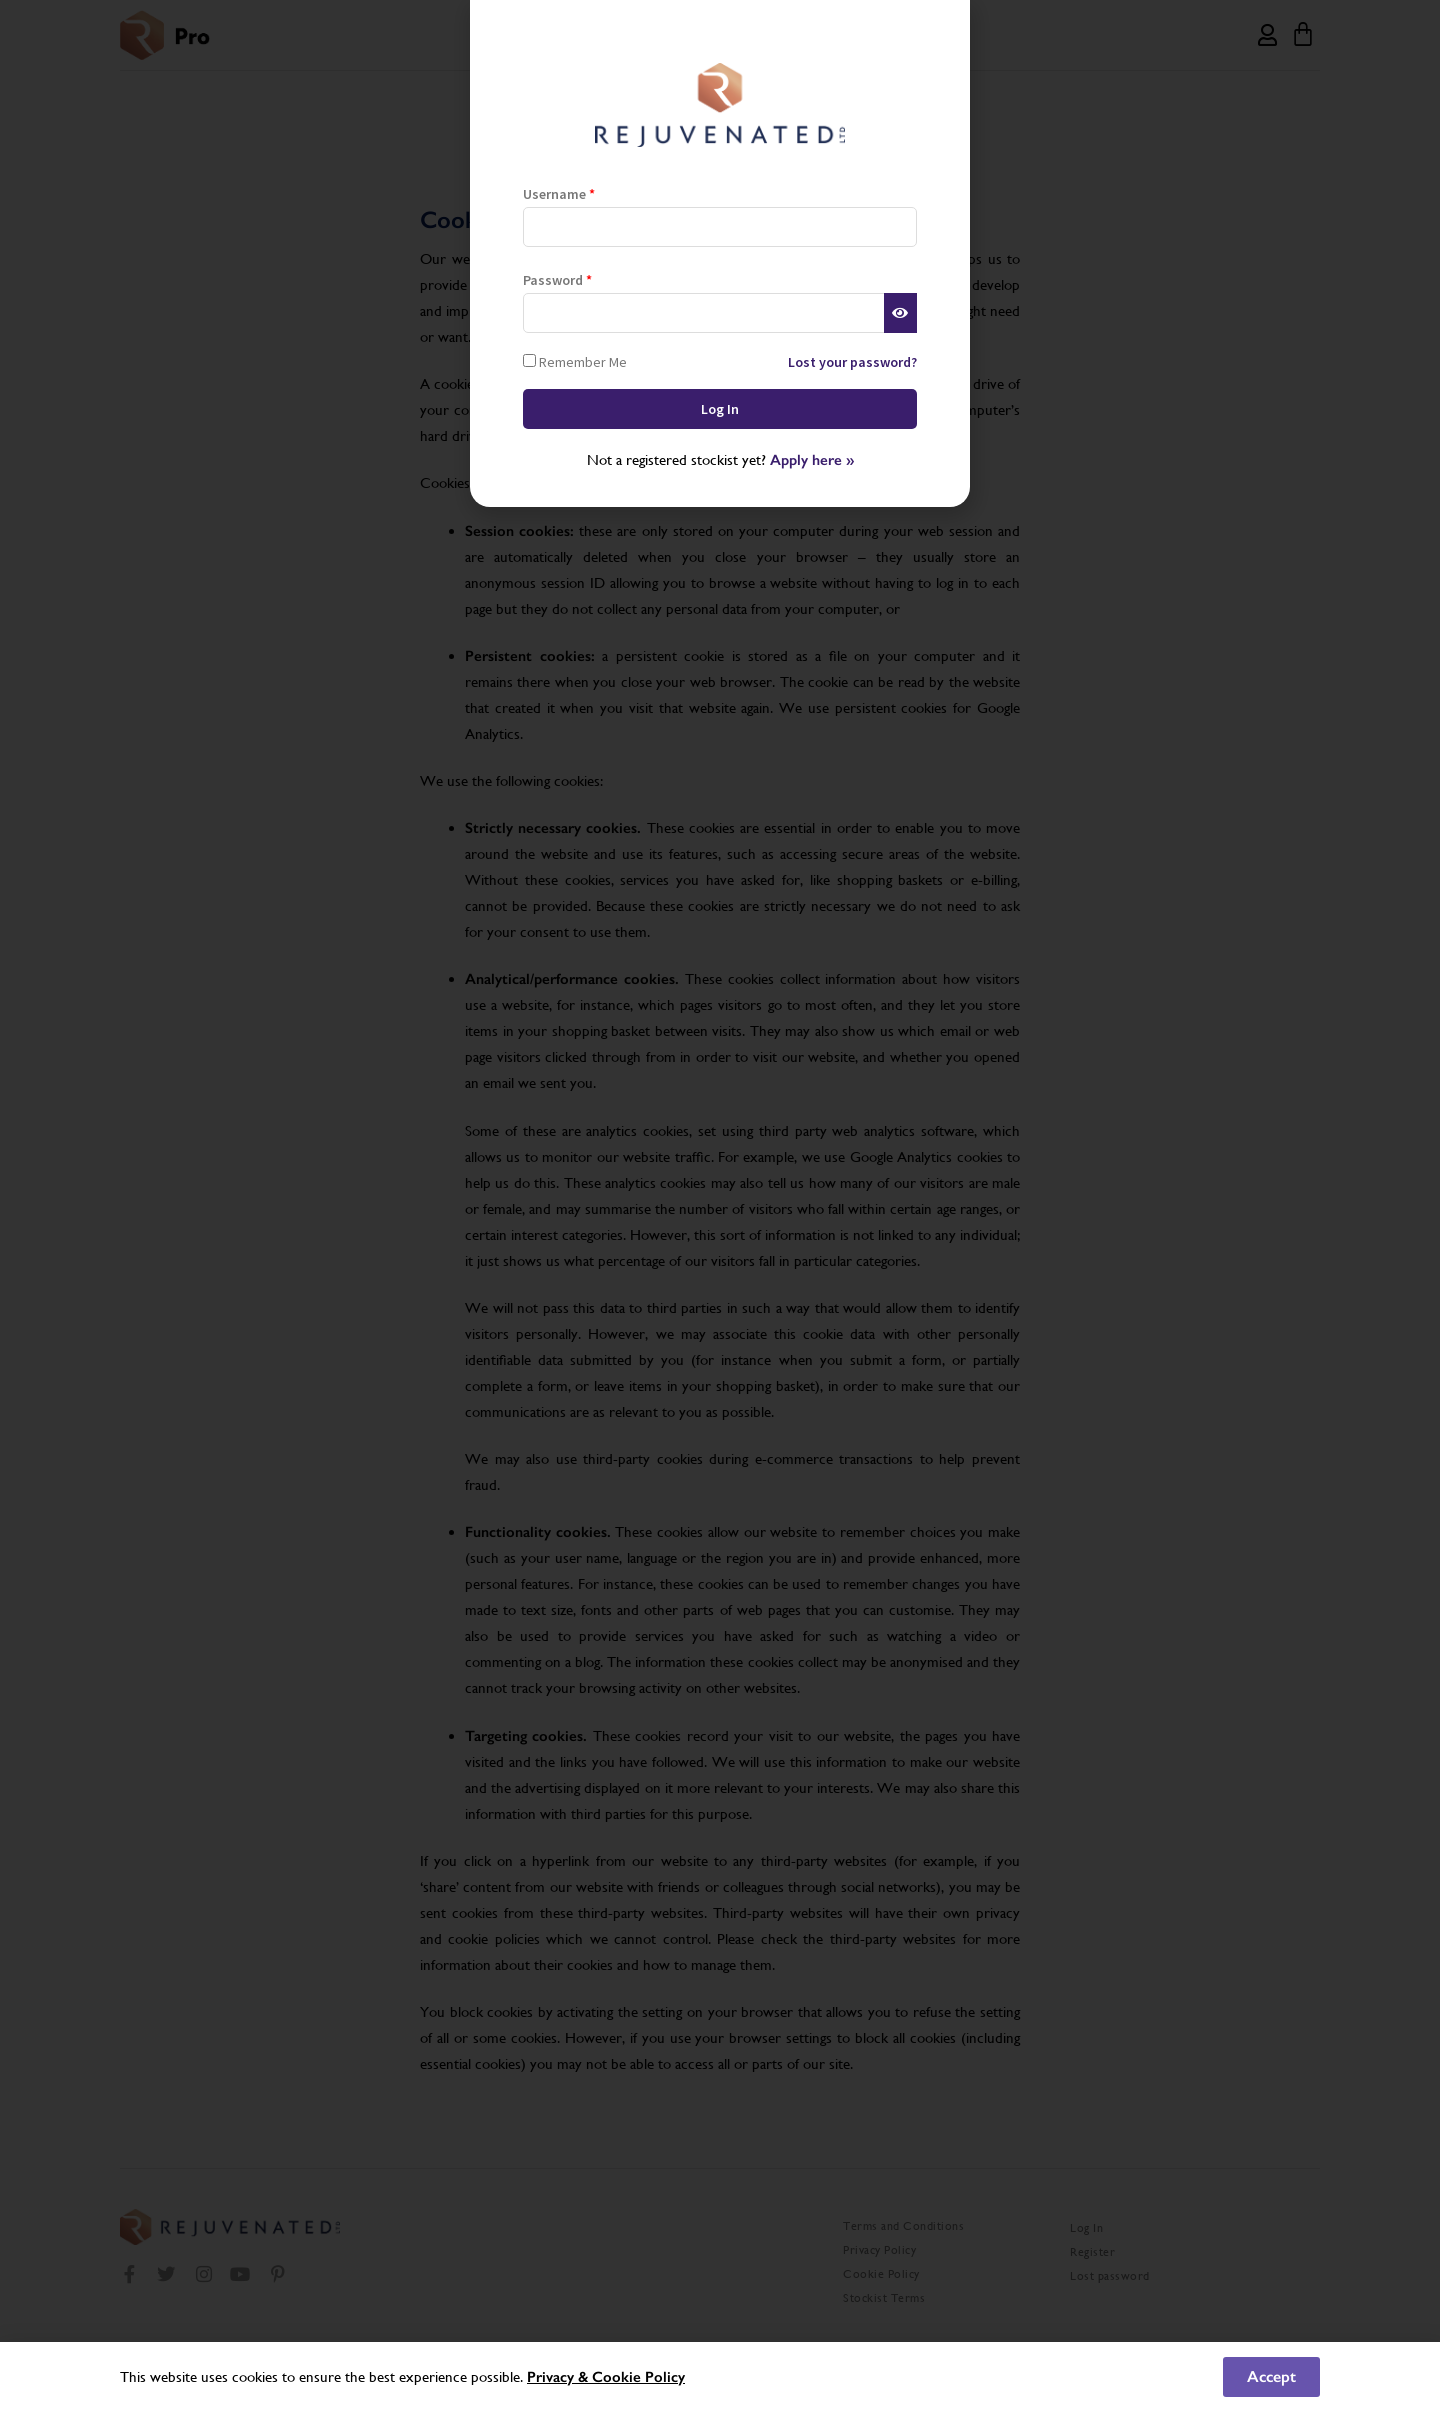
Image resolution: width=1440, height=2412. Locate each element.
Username (559, 194)
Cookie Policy (638, 2377)
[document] (720, 1206)
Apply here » (812, 460)
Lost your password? (852, 362)
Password (557, 280)
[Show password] (900, 313)
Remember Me (575, 361)
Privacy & (559, 2377)
